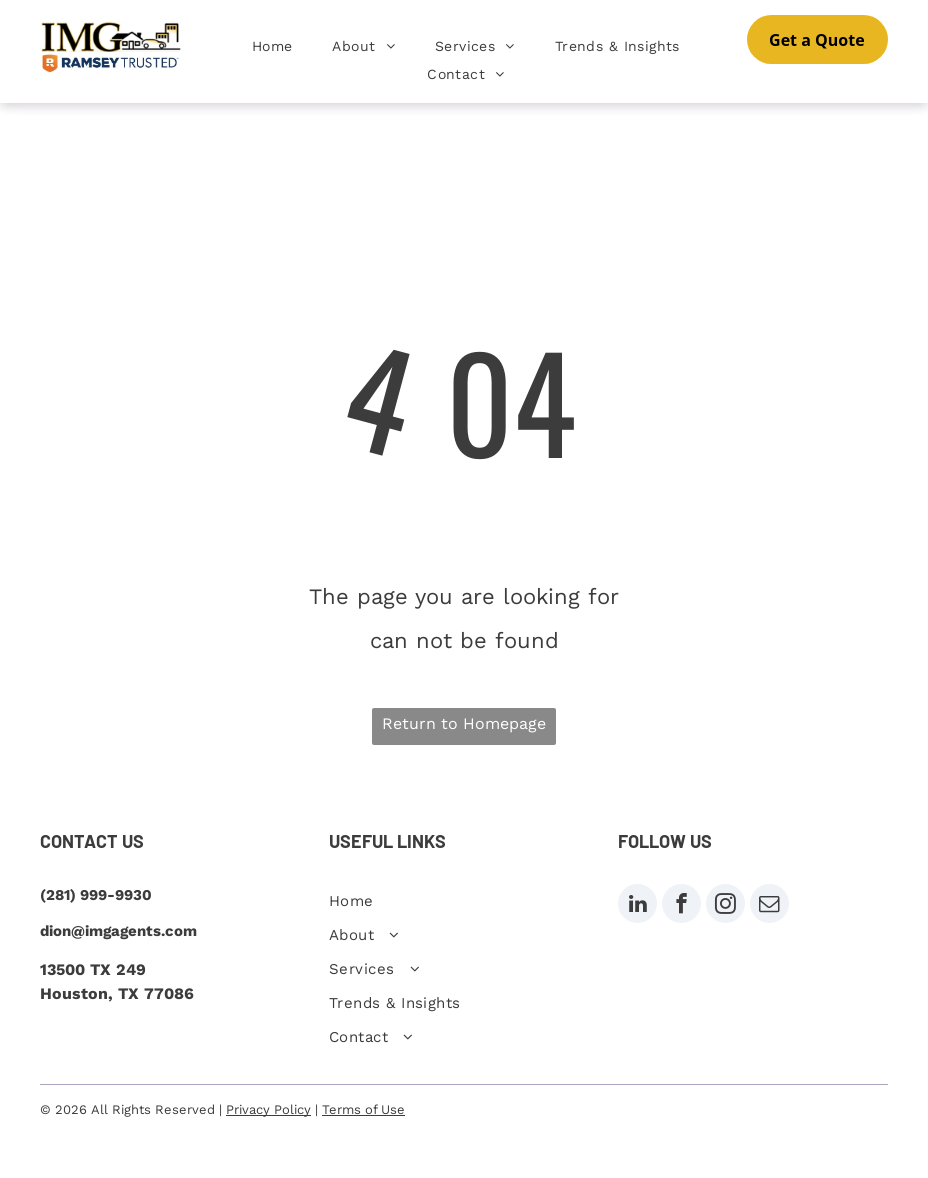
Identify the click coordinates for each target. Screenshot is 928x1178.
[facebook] (681, 906)
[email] (769, 906)
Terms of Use (363, 1109)
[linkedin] (637, 906)
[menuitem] (272, 46)
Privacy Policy (268, 1109)
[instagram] (725, 906)
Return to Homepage (464, 723)
